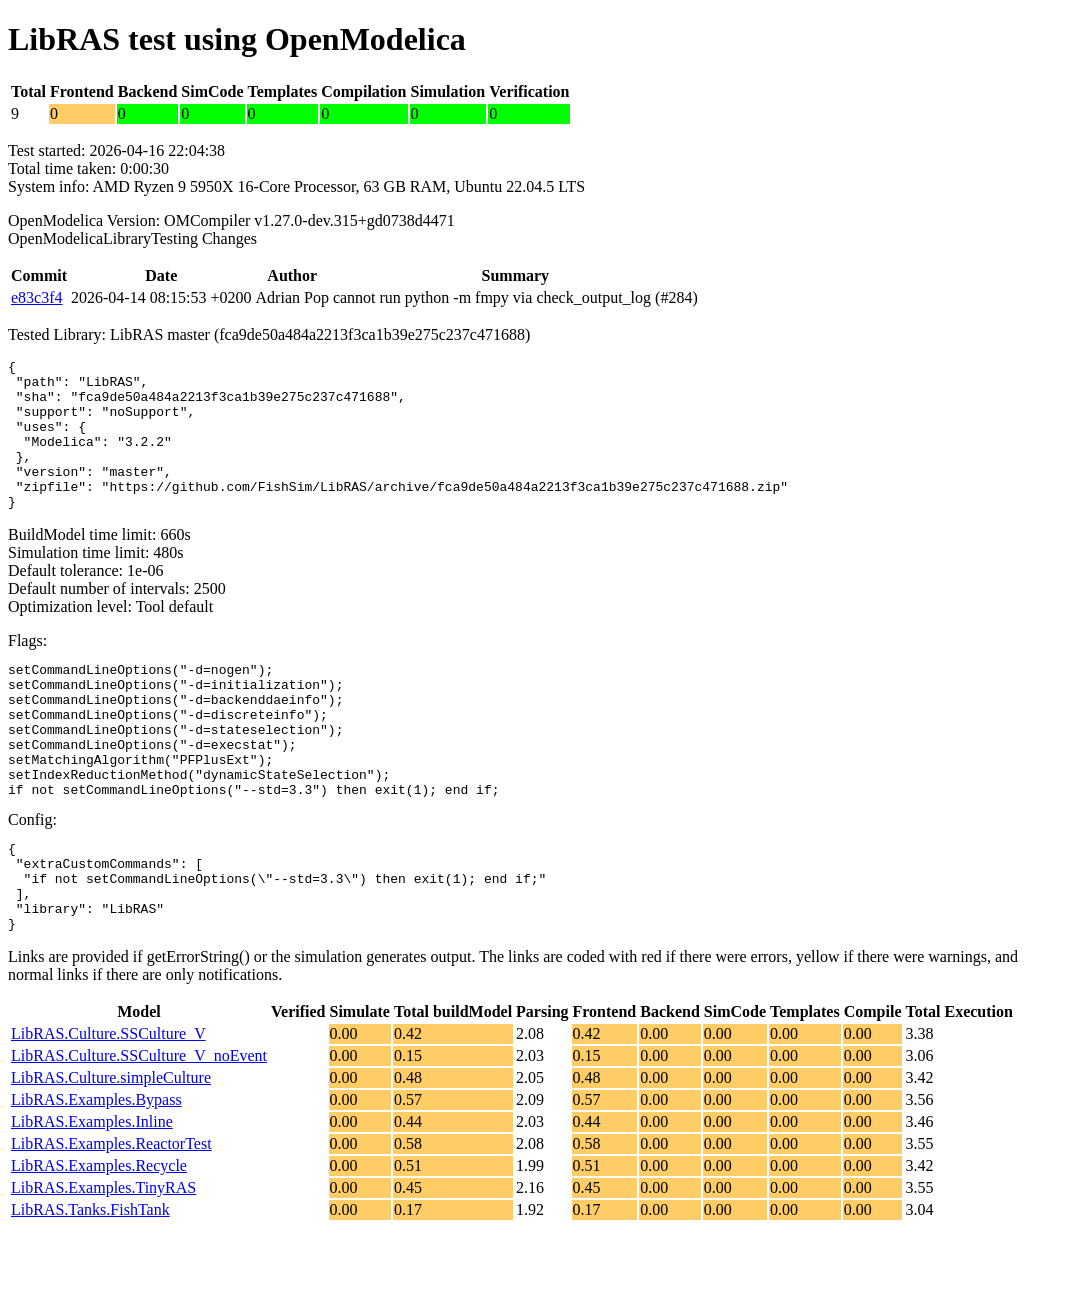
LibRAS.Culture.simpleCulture (111, 1152)
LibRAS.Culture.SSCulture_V (108, 1108)
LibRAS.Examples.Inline (92, 1196)
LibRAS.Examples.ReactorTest (111, 1218)
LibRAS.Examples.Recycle (99, 1240)
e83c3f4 (37, 297)
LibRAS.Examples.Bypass (96, 1174)
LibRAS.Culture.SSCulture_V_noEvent (139, 1130)
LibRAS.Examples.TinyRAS (103, 1262)
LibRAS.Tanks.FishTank (90, 1284)
